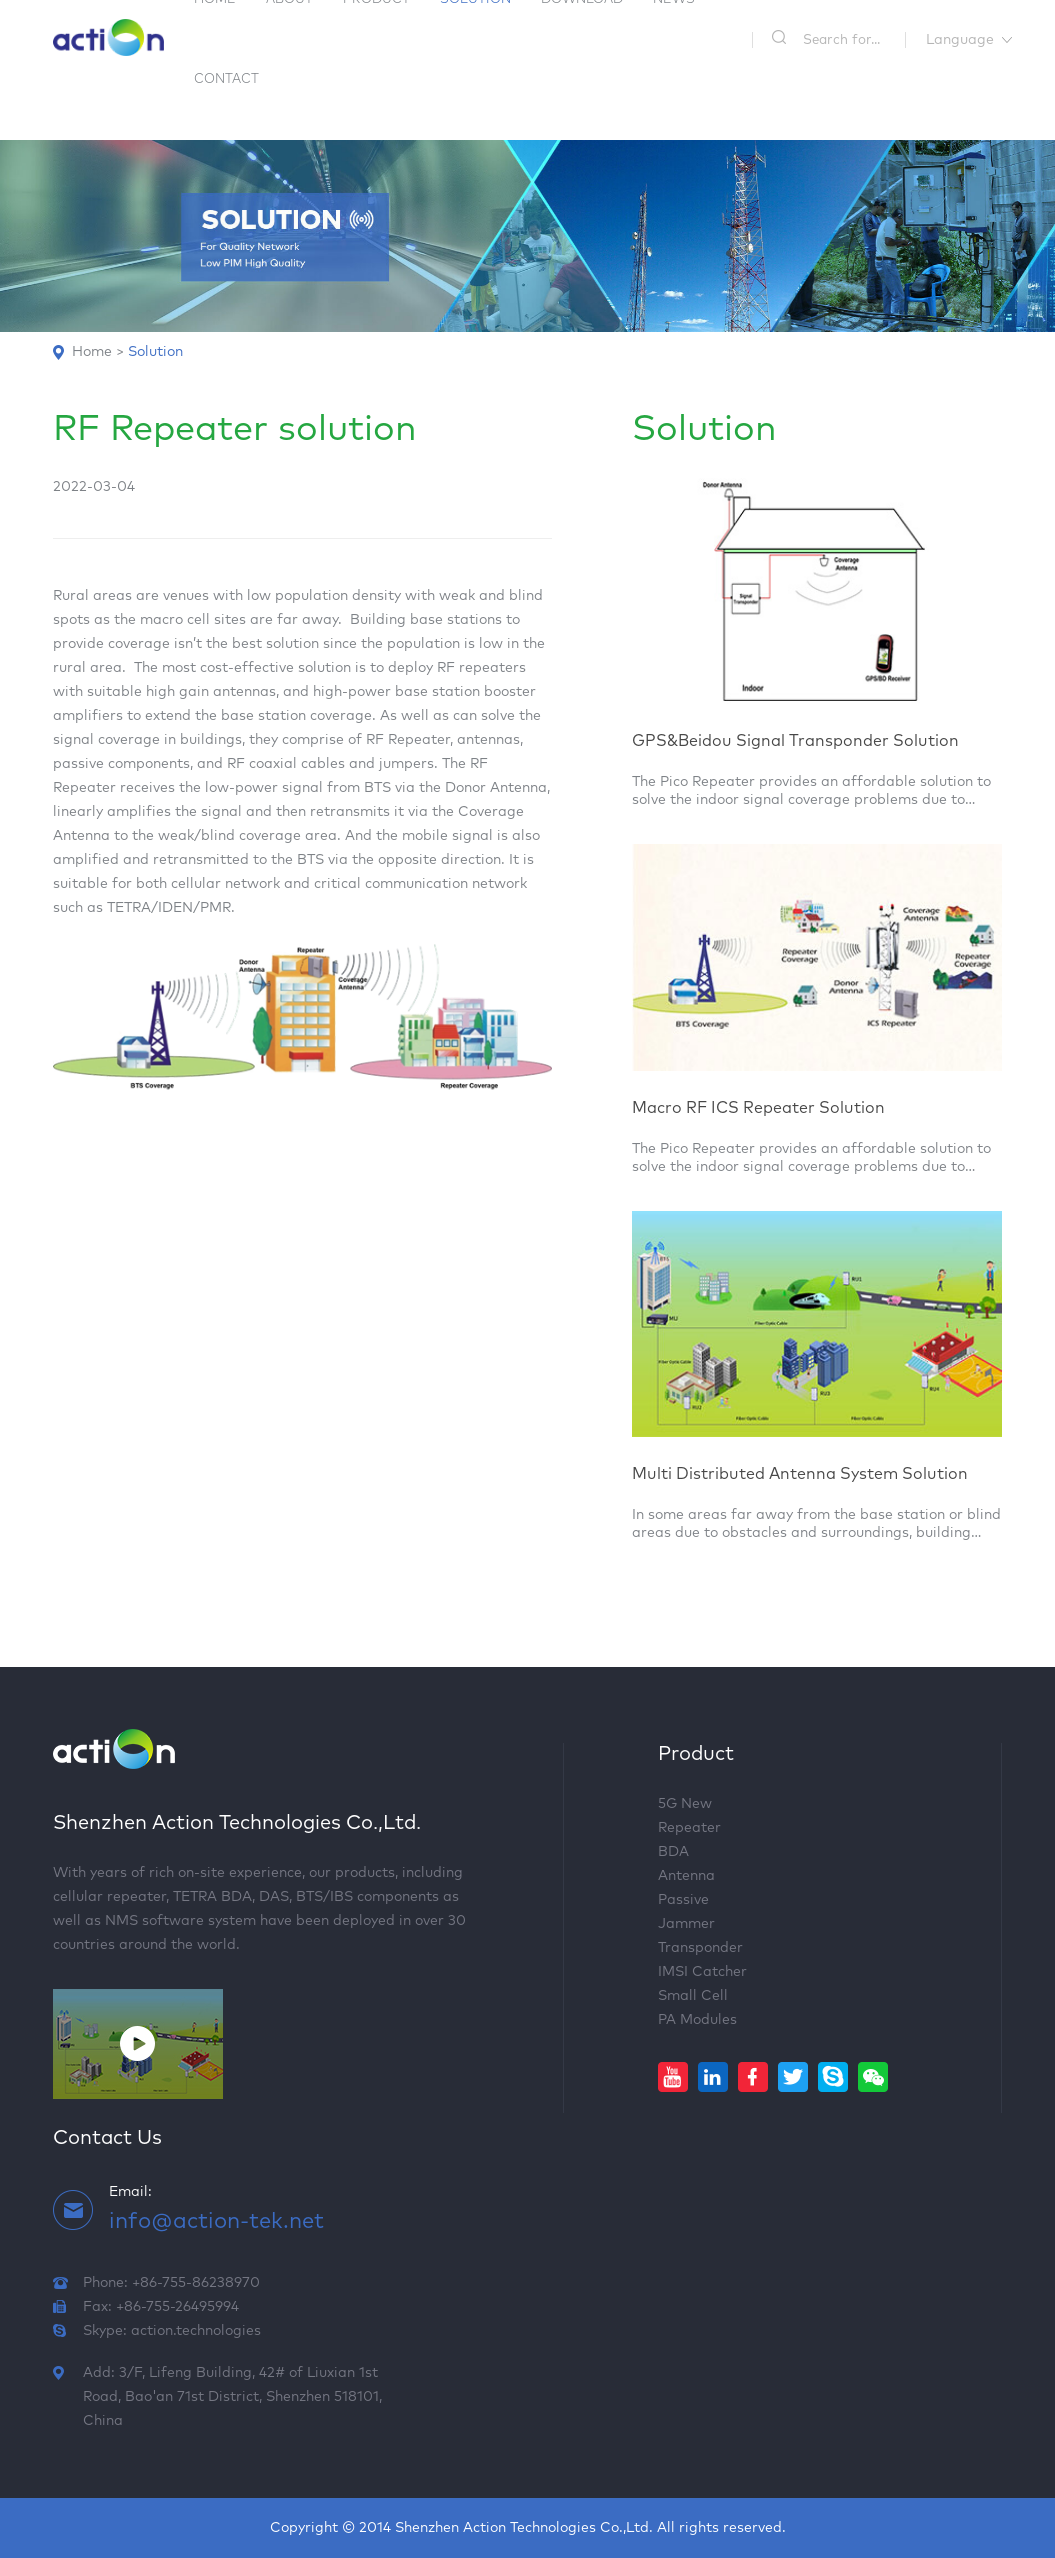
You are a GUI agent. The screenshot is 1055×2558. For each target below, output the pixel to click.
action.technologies (196, 2331)
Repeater (689, 1828)
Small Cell (693, 1996)
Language (960, 40)
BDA (673, 1852)
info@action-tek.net (216, 2222)
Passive (683, 1900)
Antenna (686, 1876)
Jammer (686, 1924)
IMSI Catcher (702, 1972)
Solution (155, 352)
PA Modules (697, 2020)
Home (92, 352)
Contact (226, 79)
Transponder (700, 1948)
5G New (685, 1804)
